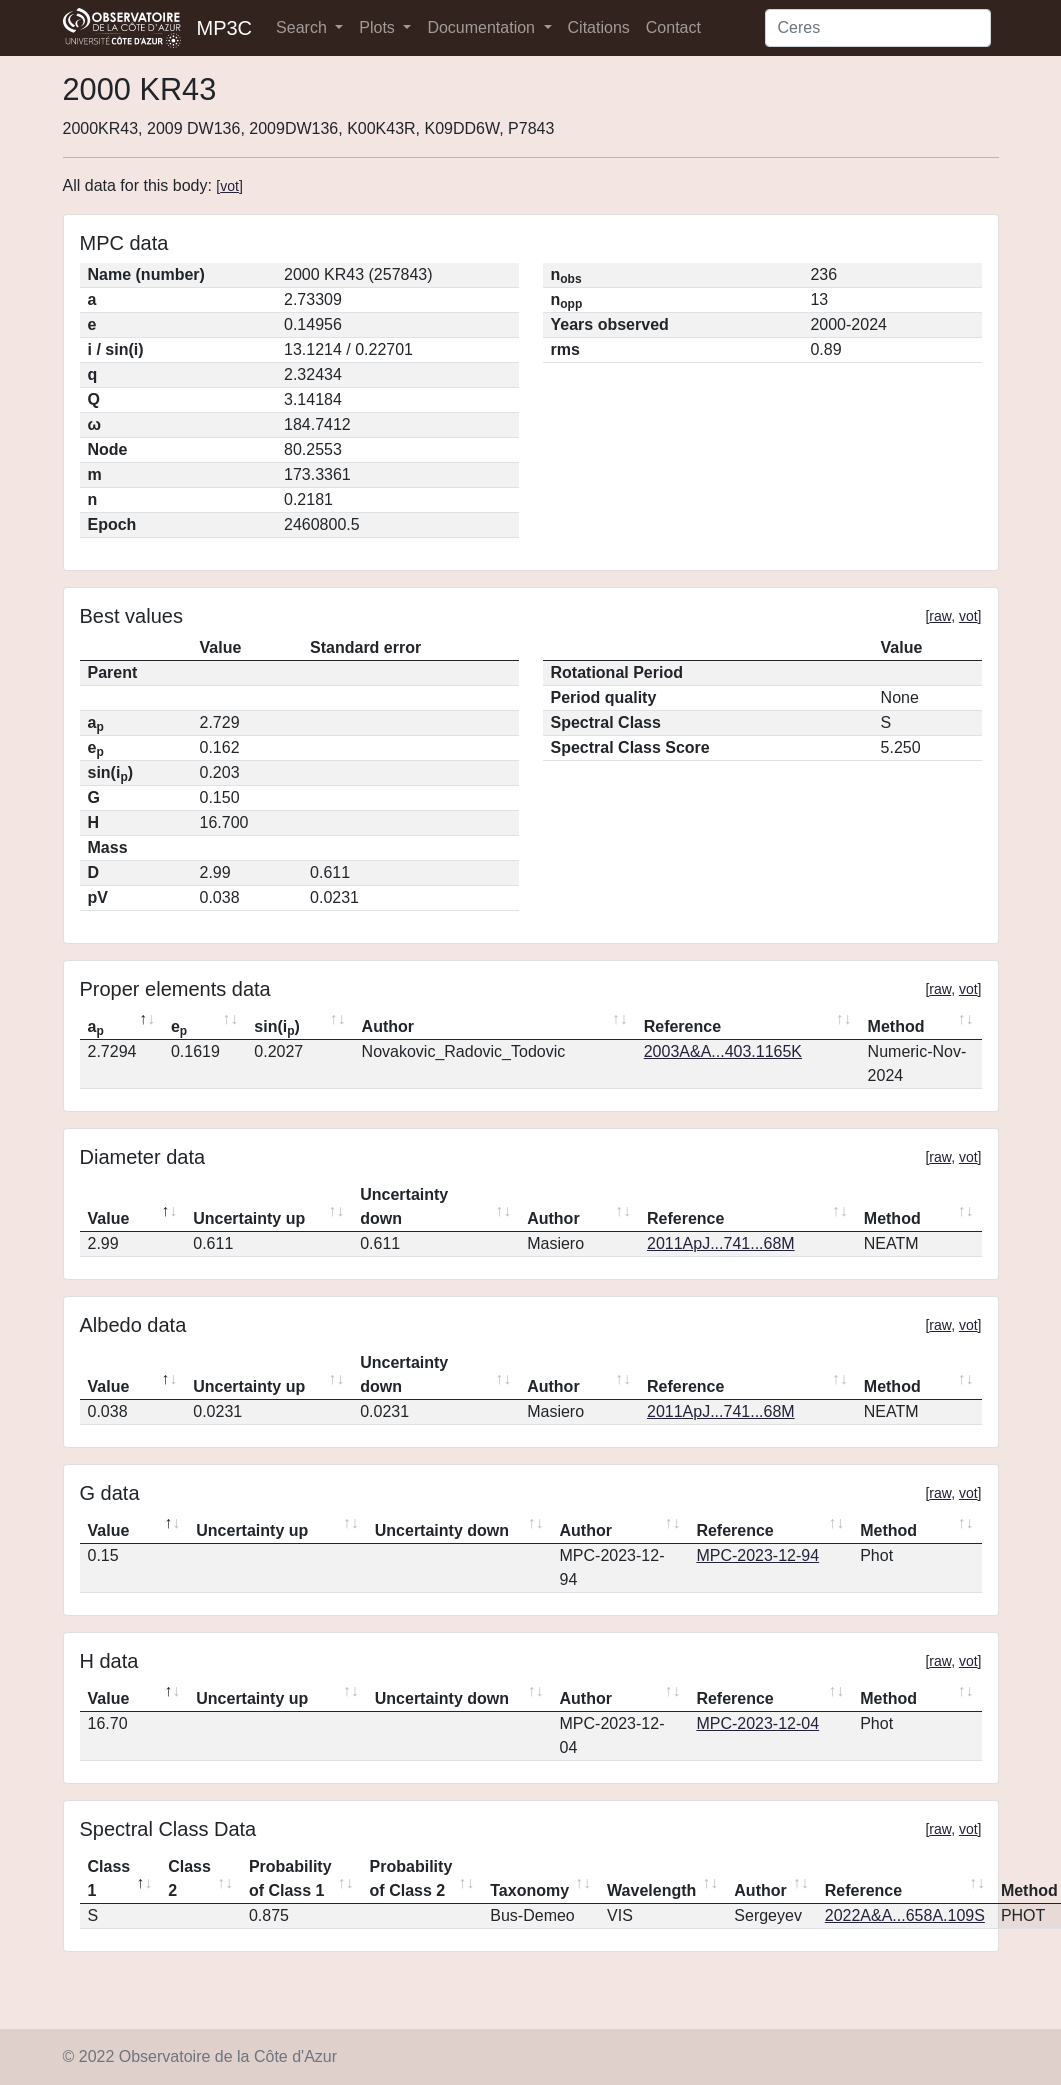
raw (940, 616)
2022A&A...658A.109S (905, 1915)
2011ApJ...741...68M (721, 1243)
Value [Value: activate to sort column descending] (109, 1218)
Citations (599, 27)
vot (229, 186)
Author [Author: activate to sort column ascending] (388, 1026)
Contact (673, 27)
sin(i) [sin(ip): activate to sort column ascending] (277, 1028)
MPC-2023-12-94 (757, 1555)
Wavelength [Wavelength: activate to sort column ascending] (651, 1890)
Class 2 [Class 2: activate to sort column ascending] (189, 1878)
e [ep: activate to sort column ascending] (179, 1028)
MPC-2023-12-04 (757, 1723)
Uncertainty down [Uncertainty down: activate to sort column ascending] (404, 1206)
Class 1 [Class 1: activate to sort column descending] (109, 1878)
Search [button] (303, 27)
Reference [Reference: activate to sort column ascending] (682, 1026)
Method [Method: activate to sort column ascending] (896, 1026)
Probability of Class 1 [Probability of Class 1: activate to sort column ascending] (290, 1878)
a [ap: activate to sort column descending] (96, 1028)
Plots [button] (379, 27)
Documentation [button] (483, 27)
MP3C (225, 28)
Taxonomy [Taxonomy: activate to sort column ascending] (529, 1890)
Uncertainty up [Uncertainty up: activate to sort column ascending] (249, 1218)
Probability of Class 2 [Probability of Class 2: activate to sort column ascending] (411, 1878)
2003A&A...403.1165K (723, 1051)
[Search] (878, 28)
